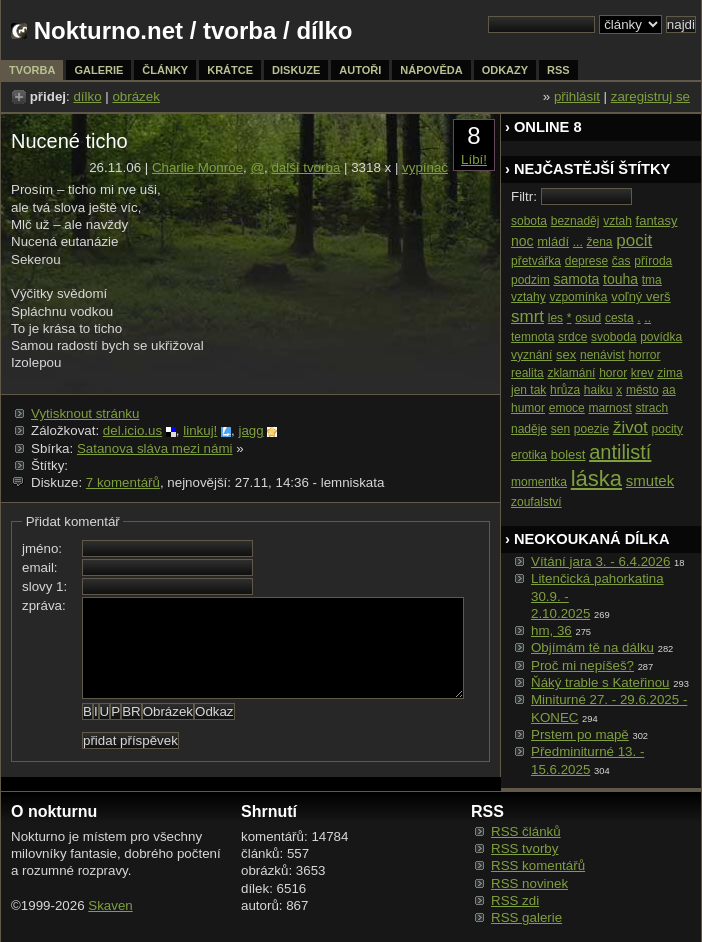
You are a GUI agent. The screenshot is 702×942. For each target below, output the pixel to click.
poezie (591, 429)
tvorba (239, 30)
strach (652, 408)
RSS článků (526, 831)
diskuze (296, 70)
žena (600, 242)
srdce (572, 337)
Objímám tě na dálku (592, 647)
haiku (598, 390)
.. (647, 318)
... (578, 242)
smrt (527, 316)
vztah (617, 221)
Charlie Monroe (197, 167)
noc (522, 241)
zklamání (571, 373)
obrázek (135, 96)
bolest (568, 454)
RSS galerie (526, 917)
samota (576, 279)
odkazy (505, 70)
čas (621, 261)
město (642, 390)
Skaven (110, 905)
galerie (98, 70)
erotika (529, 455)
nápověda (431, 70)
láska (596, 478)
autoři (360, 70)
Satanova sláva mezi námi (155, 448)
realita (527, 373)
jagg (250, 430)
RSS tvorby (524, 848)
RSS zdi (515, 900)
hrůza (565, 390)
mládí (553, 241)
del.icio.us (132, 430)
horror (644, 355)
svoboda (613, 337)
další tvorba (305, 167)
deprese (586, 261)
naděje (529, 429)
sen (560, 429)
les (555, 318)
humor (528, 408)
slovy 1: (44, 586)
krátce (230, 70)
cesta (619, 318)
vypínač (425, 167)
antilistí (620, 452)
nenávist (602, 355)
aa (668, 390)
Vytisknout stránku (85, 413)
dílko (87, 96)
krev (642, 373)
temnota (532, 337)
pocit (634, 240)
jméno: (42, 548)
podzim (530, 280)
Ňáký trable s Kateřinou (600, 682)
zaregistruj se (650, 96)
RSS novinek (529, 883)
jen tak (528, 390)
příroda (653, 261)
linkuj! (200, 430)
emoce (567, 408)
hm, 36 (551, 630)
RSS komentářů (538, 865)
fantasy (657, 220)
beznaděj (575, 221)
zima (669, 373)
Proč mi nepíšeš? (582, 665)
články (165, 70)
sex (566, 354)
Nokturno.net (108, 30)
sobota (529, 221)
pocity (667, 429)
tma (652, 280)
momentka (539, 482)
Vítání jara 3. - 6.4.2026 (600, 561)
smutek (650, 480)
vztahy (528, 297)
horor (613, 373)
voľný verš (640, 296)
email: (40, 567)
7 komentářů (123, 482)
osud (588, 318)
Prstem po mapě (580, 734)
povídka (661, 337)
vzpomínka (578, 297)
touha (620, 279)
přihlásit (577, 96)
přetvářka (536, 261)
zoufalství (536, 502)
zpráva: (44, 605)
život (630, 427)
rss (558, 70)
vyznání (531, 355)
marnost (609, 408)
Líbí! (474, 159)
